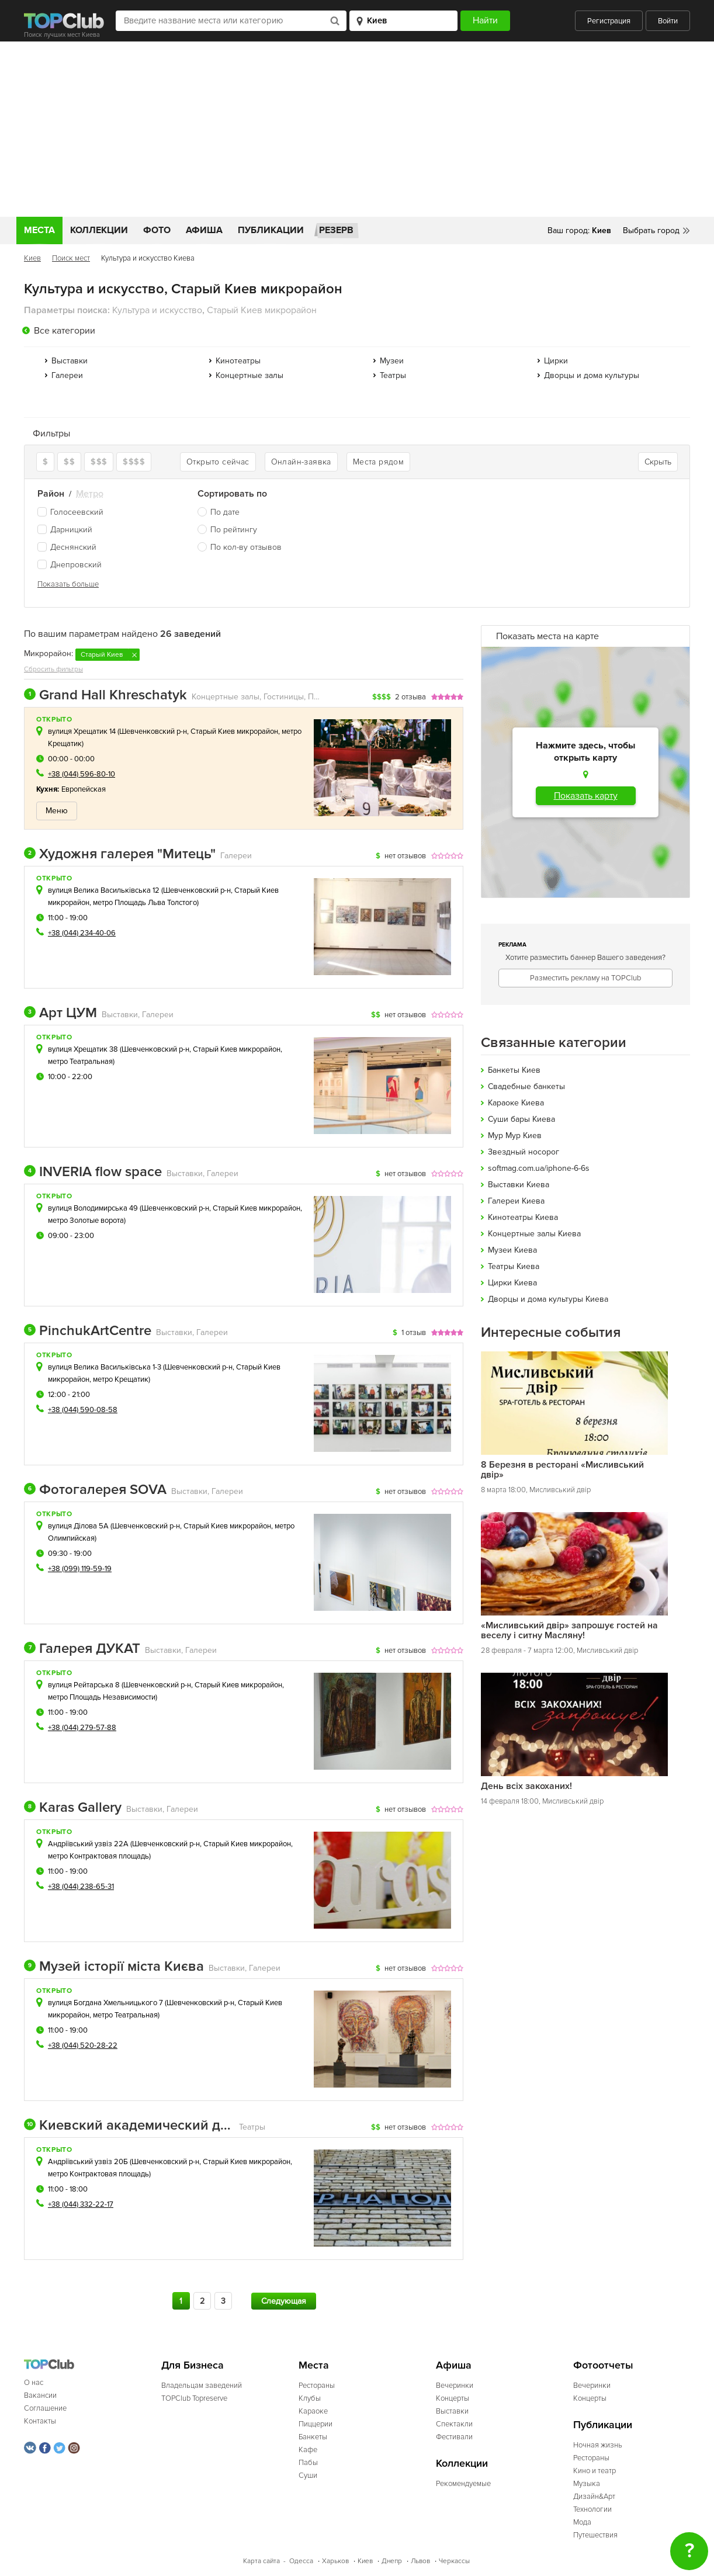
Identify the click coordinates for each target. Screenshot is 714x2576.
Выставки (69, 361)
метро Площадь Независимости (101, 1697)
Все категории (64, 331)
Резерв (336, 230)
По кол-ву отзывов (246, 547)
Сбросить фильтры (53, 669)
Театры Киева (513, 1266)
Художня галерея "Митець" (120, 854)
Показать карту (586, 796)
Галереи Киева (516, 1201)
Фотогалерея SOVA (95, 1490)
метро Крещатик (120, 1379)
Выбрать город (651, 230)
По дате (225, 512)
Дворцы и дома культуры (591, 375)
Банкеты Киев (514, 1070)
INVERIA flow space (93, 1172)
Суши (308, 2475)
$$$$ (134, 462)
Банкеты (313, 2437)
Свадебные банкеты (526, 1086)
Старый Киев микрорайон (234, 731)
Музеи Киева (512, 1250)
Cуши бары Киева (521, 1119)
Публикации (271, 230)
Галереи (67, 375)
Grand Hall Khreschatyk (105, 695)
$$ (69, 462)
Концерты (452, 2398)
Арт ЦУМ (60, 1013)
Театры (393, 375)
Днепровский (69, 565)
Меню (57, 811)
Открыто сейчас (217, 462)
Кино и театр (594, 2471)
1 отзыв (413, 1332)
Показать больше (68, 584)
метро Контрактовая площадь (98, 1856)
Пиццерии (315, 2424)
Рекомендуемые (463, 2483)
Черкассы (454, 2561)
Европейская (83, 789)
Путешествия (595, 2535)
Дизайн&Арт (594, 2496)
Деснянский (66, 547)
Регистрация (608, 21)
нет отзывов (405, 856)
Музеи (392, 361)
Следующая (283, 2301)
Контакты (40, 2421)
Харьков (335, 2561)
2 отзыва (410, 697)
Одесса (301, 2561)
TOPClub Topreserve (194, 2398)
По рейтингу (233, 530)
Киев (32, 258)
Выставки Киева (518, 1185)
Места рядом (378, 462)
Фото (157, 230)
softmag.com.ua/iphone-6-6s (539, 1168)
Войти (668, 21)
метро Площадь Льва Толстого (145, 902)
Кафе (308, 2449)
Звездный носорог (523, 1152)
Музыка (586, 2483)
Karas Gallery (73, 1808)
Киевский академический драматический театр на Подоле (129, 2126)
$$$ (99, 462)
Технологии (592, 2509)
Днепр (392, 2561)
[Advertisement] (357, 129)
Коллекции (99, 230)
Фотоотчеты (603, 2365)
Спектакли (454, 2424)
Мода (582, 2522)
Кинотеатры (238, 361)
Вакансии (40, 2395)
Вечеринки (454, 2385)
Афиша (204, 230)
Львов (420, 2561)
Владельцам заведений (201, 2385)
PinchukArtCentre (87, 1331)
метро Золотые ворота (86, 1220)
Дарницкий (64, 530)
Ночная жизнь (597, 2445)
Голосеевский (70, 512)
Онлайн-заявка (301, 462)
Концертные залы (249, 375)
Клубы (310, 2398)
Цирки (556, 361)
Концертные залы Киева (534, 1234)
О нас (33, 2382)
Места (39, 230)
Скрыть (657, 462)
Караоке (313, 2411)
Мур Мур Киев (515, 1135)
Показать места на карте (547, 636)
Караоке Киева (516, 1103)
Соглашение (45, 2408)
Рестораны (317, 2385)
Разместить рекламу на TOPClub (585, 978)
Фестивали (454, 2437)
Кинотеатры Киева (523, 1217)
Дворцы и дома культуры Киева (548, 1299)
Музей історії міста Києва (114, 1967)
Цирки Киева (512, 1283)
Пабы (308, 2462)
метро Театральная (80, 1061)
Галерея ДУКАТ (82, 1649)
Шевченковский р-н (153, 731)
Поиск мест (71, 258)
